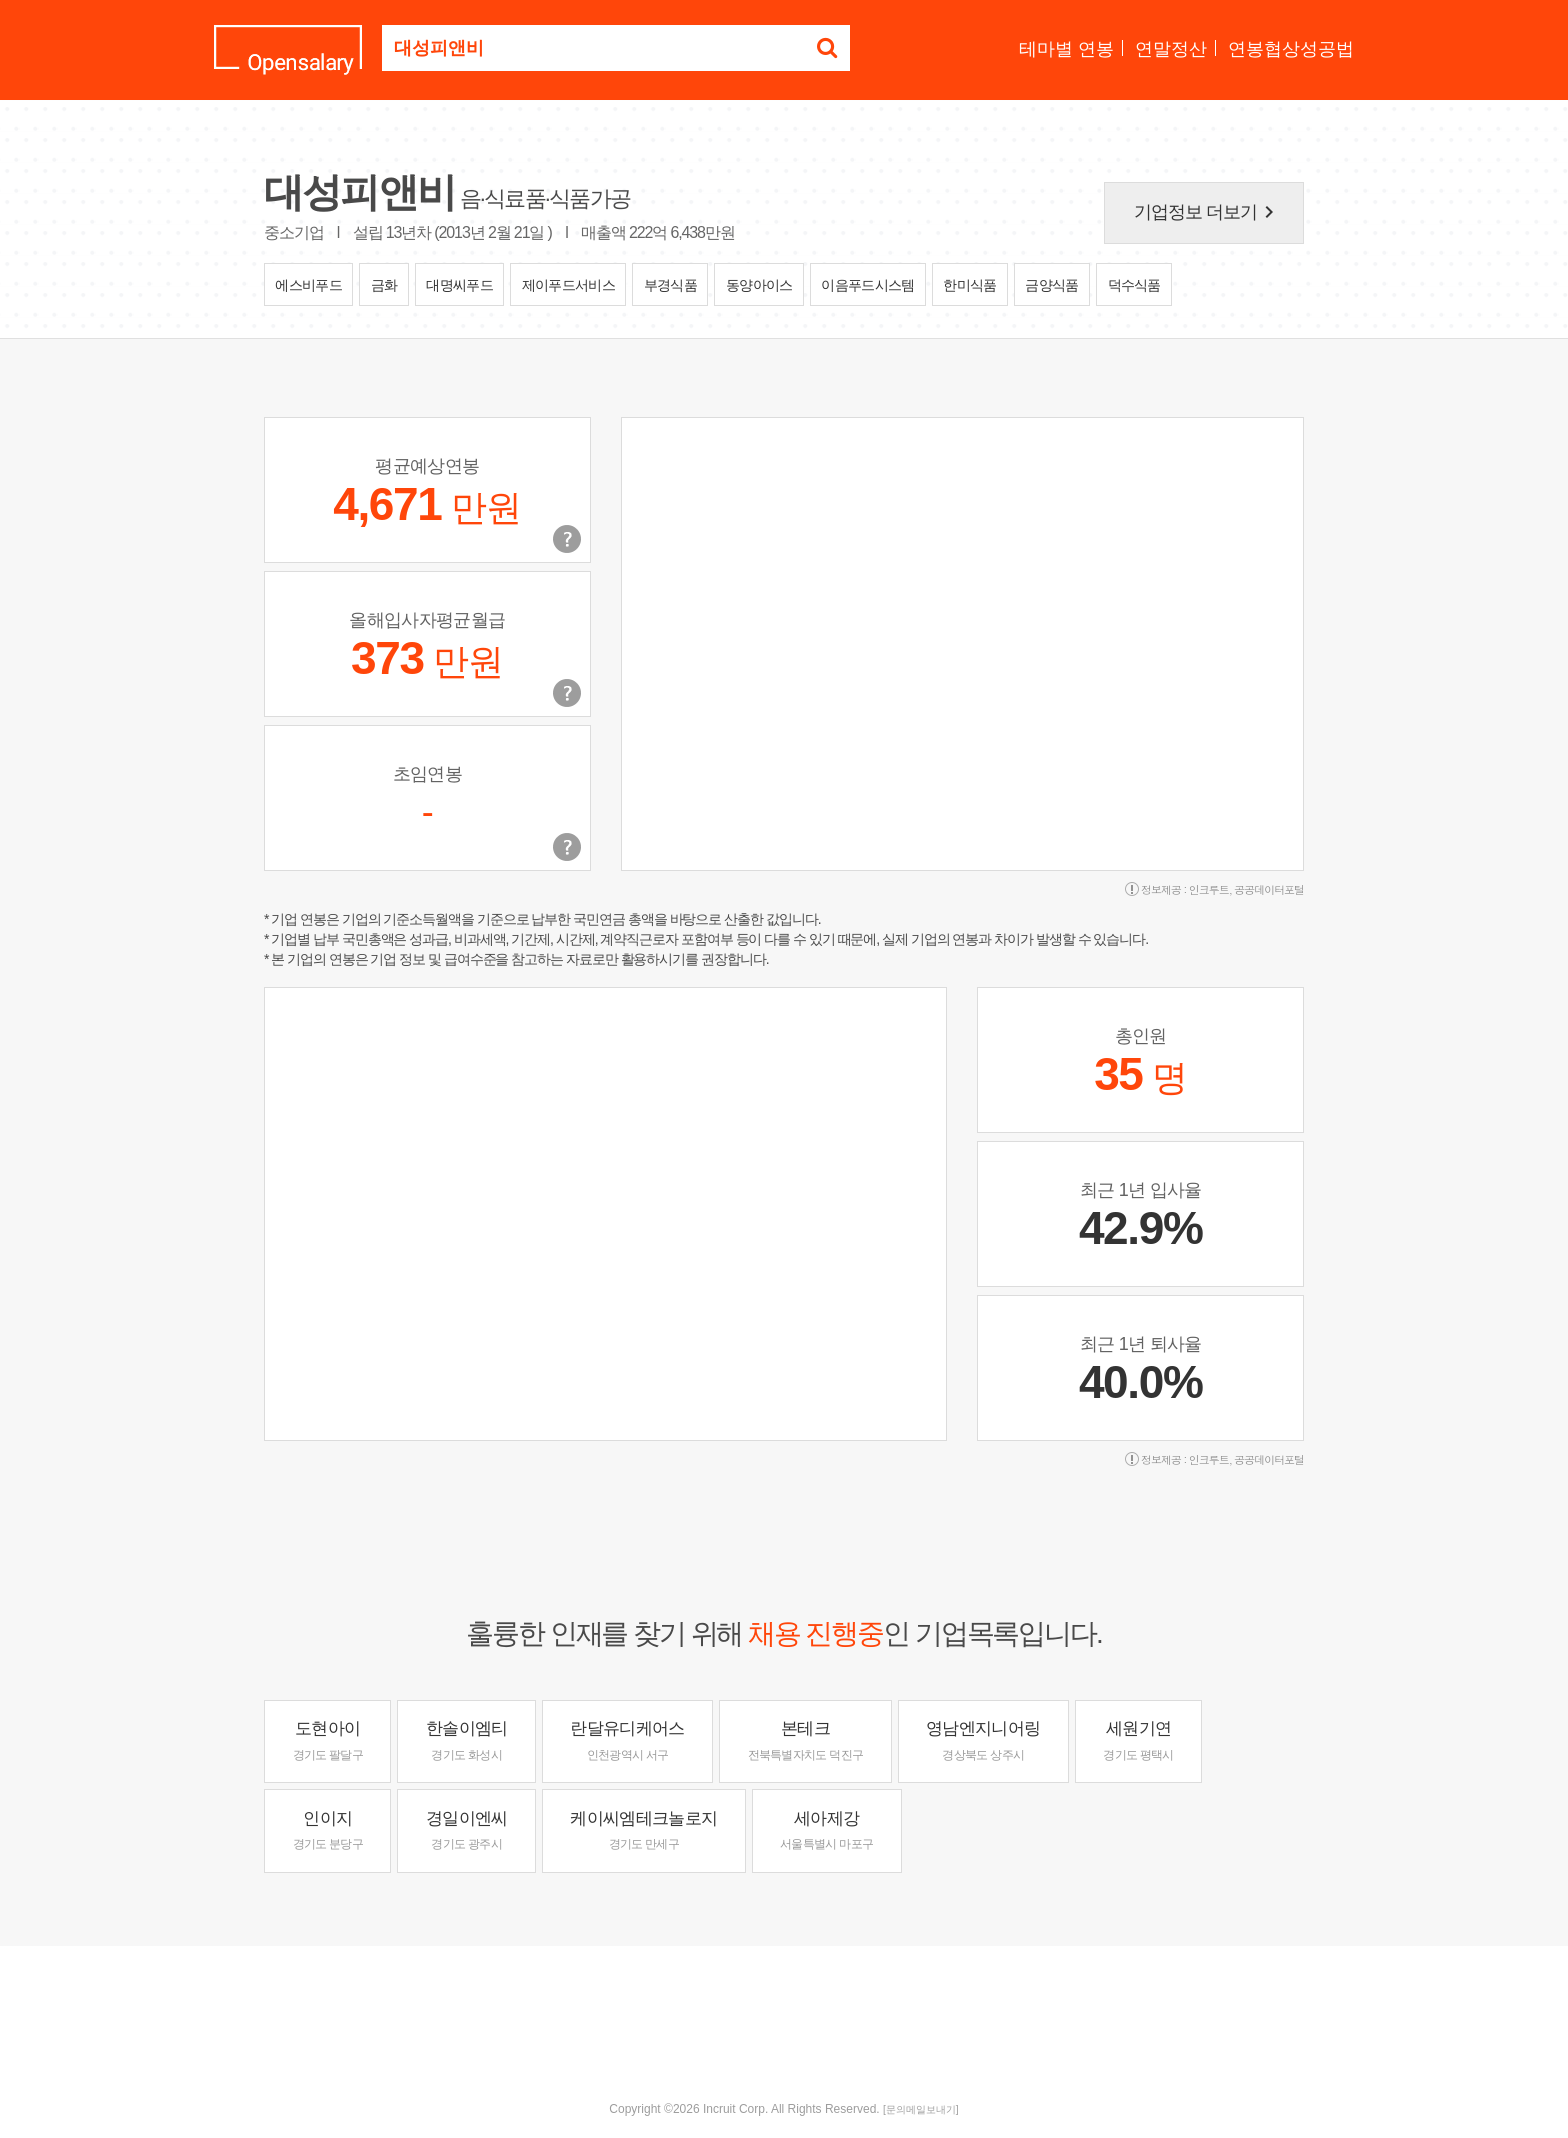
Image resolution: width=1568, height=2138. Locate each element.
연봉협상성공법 (1291, 49)
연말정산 (1171, 49)
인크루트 (1209, 889)
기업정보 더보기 (1208, 212)
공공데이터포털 (1269, 889)
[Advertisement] (784, 2011)
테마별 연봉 (1066, 49)
